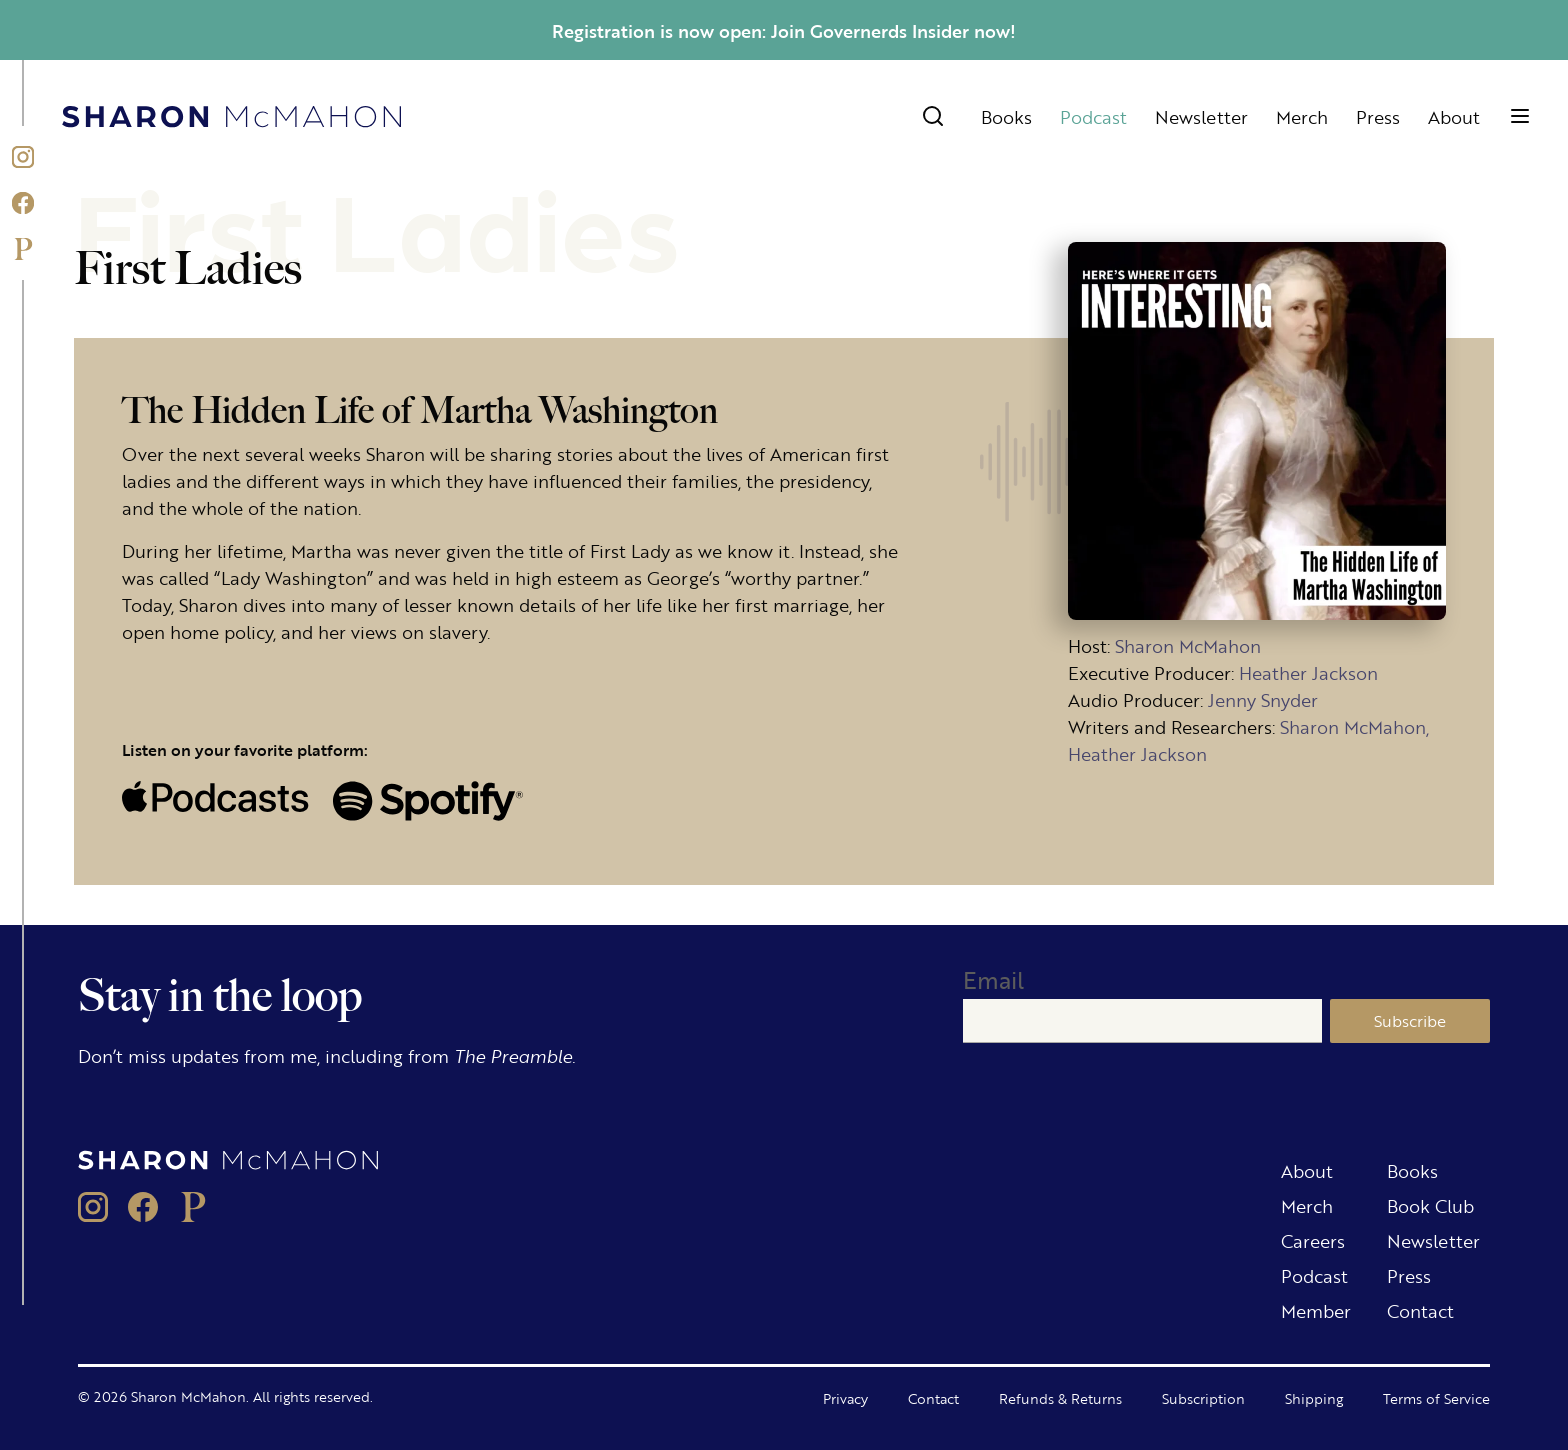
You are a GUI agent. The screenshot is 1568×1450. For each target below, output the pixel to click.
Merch (1302, 116)
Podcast (1093, 116)
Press (1378, 116)
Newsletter (1201, 116)
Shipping (1314, 1398)
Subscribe (1410, 1020)
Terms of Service (1436, 1398)
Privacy (845, 1398)
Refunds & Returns (1060, 1398)
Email (993, 979)
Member (1316, 1310)
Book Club (1430, 1205)
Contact (1420, 1310)
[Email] (1142, 1021)
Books (1006, 116)
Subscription (1203, 1398)
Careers (1313, 1240)
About (1454, 116)
